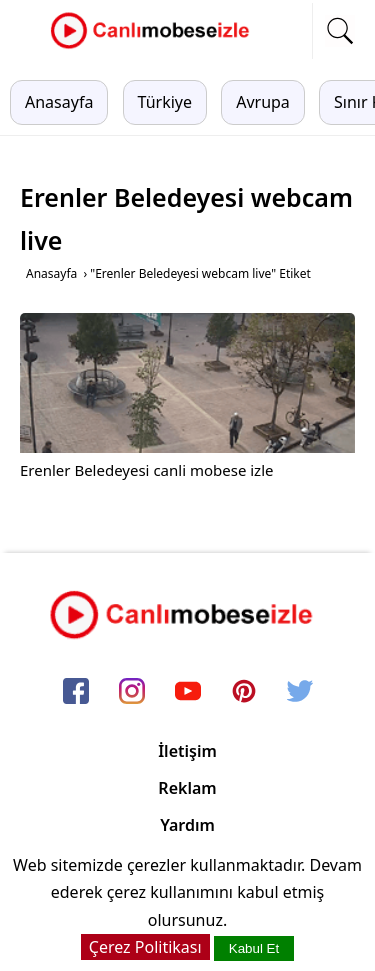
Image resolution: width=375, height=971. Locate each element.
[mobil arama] (340, 31)
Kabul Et (254, 948)
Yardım (187, 825)
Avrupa (263, 102)
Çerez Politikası (145, 947)
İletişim (187, 751)
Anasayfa (59, 102)
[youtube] (188, 692)
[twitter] (300, 692)
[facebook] (76, 692)
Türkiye (165, 102)
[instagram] (132, 692)
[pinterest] (244, 692)
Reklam (187, 788)
